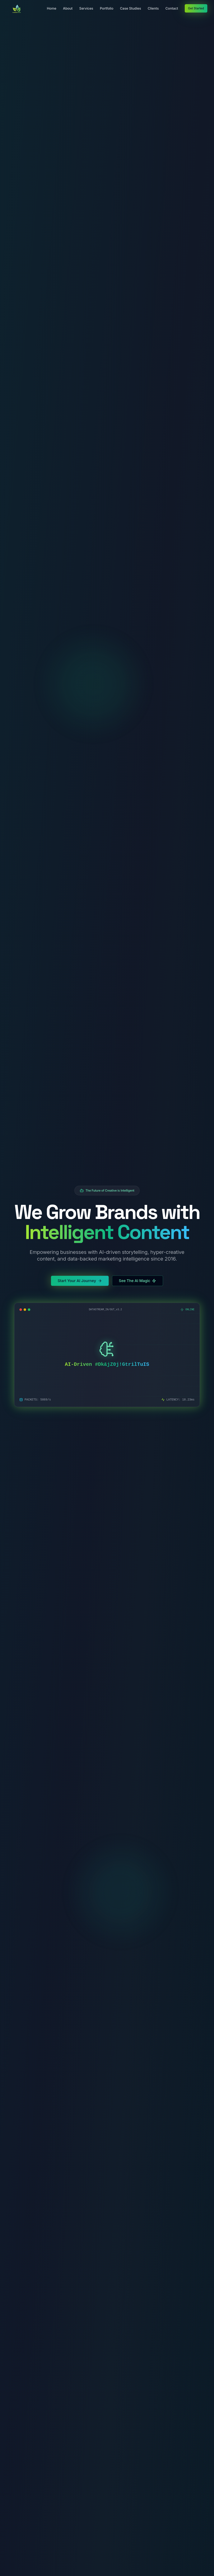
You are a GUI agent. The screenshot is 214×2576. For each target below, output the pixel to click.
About (68, 8)
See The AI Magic (137, 1280)
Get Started (196, 8)
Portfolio (106, 8)
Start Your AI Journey (80, 1280)
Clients (153, 8)
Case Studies (130, 8)
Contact (172, 8)
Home (51, 8)
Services (86, 8)
